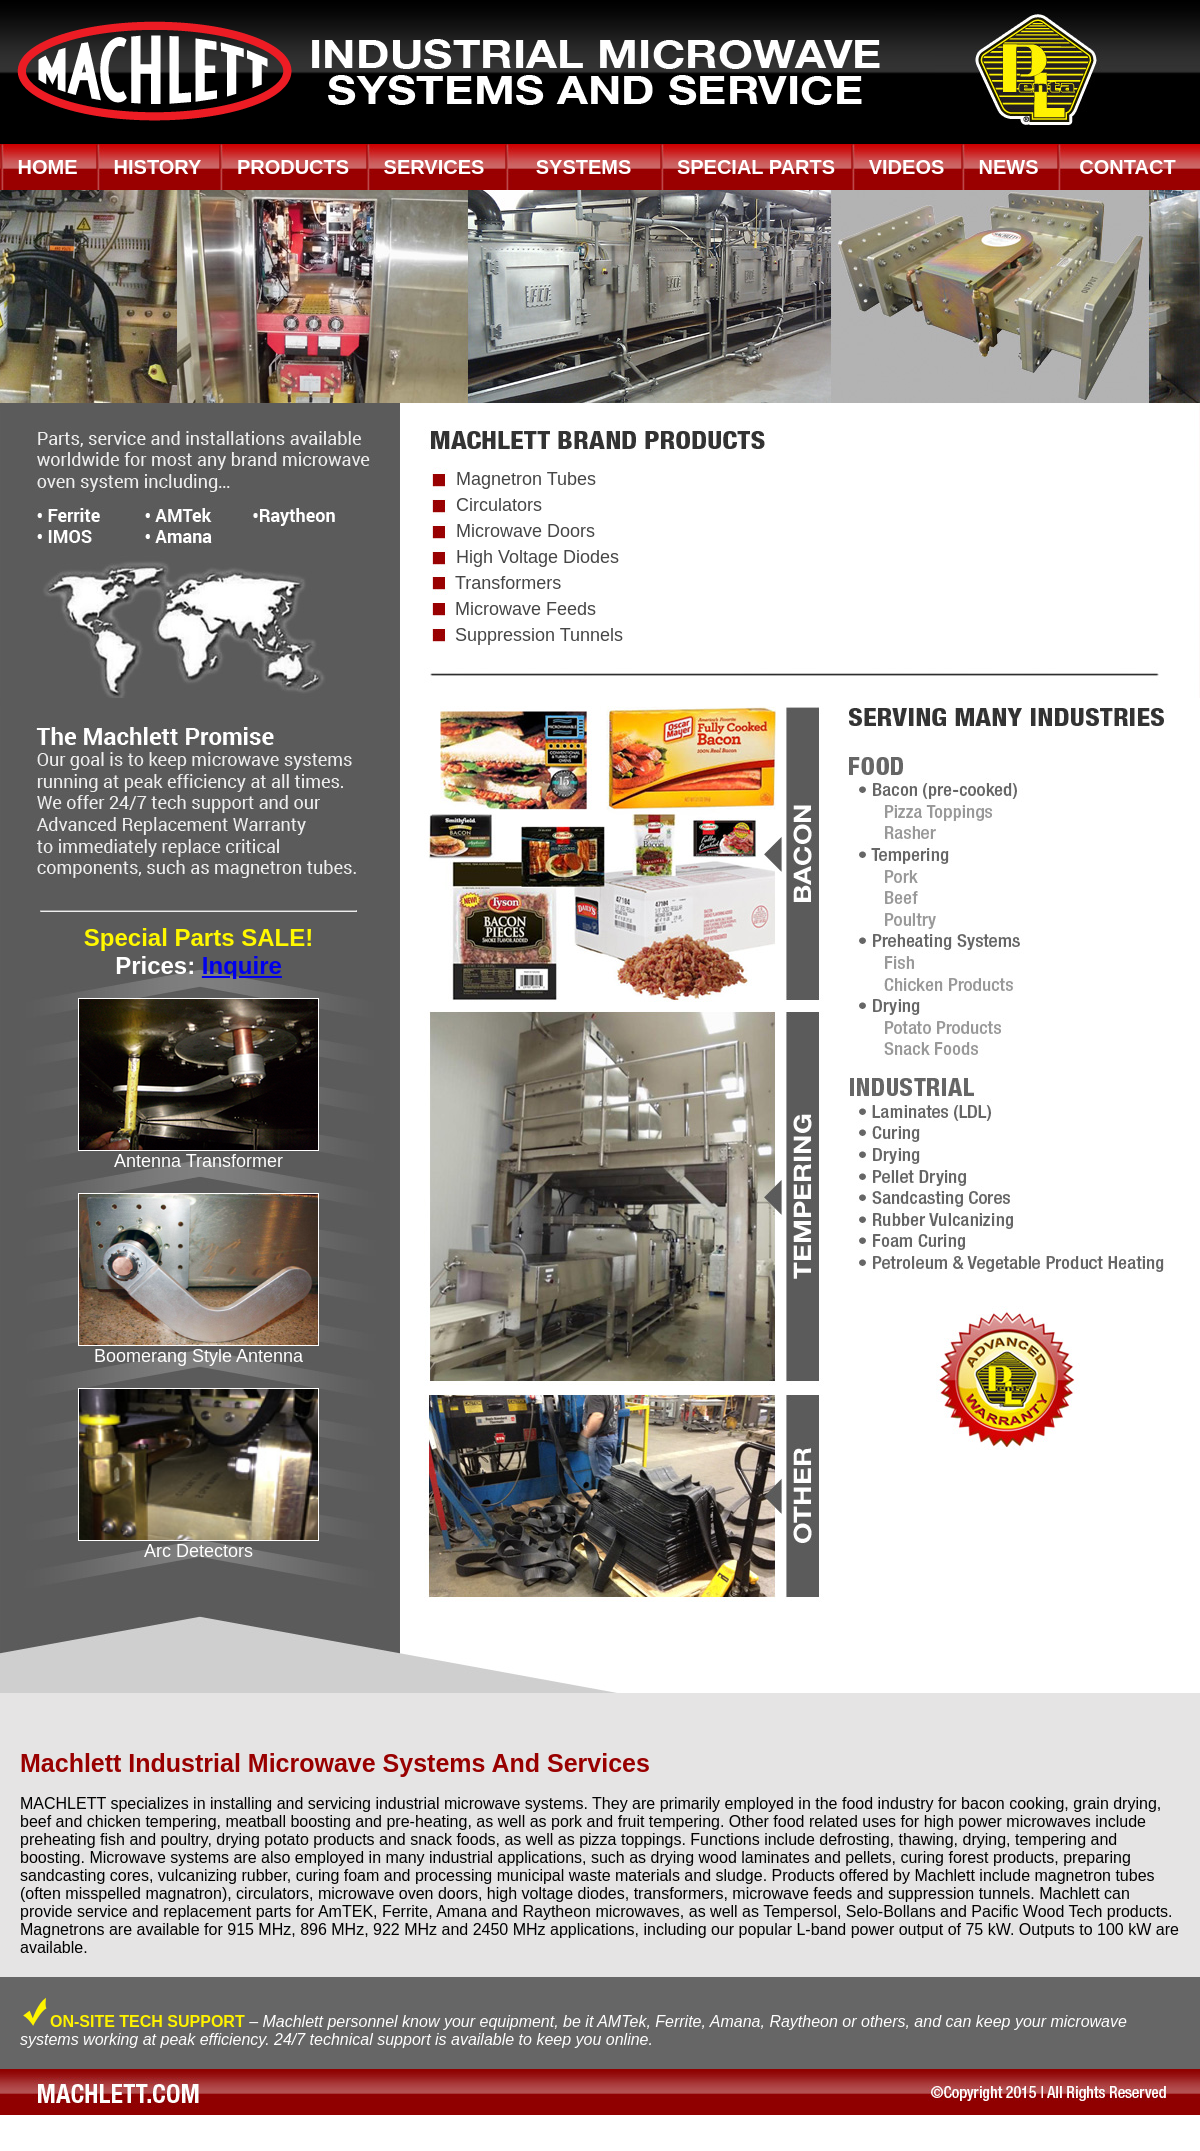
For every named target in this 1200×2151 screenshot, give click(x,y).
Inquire (242, 965)
